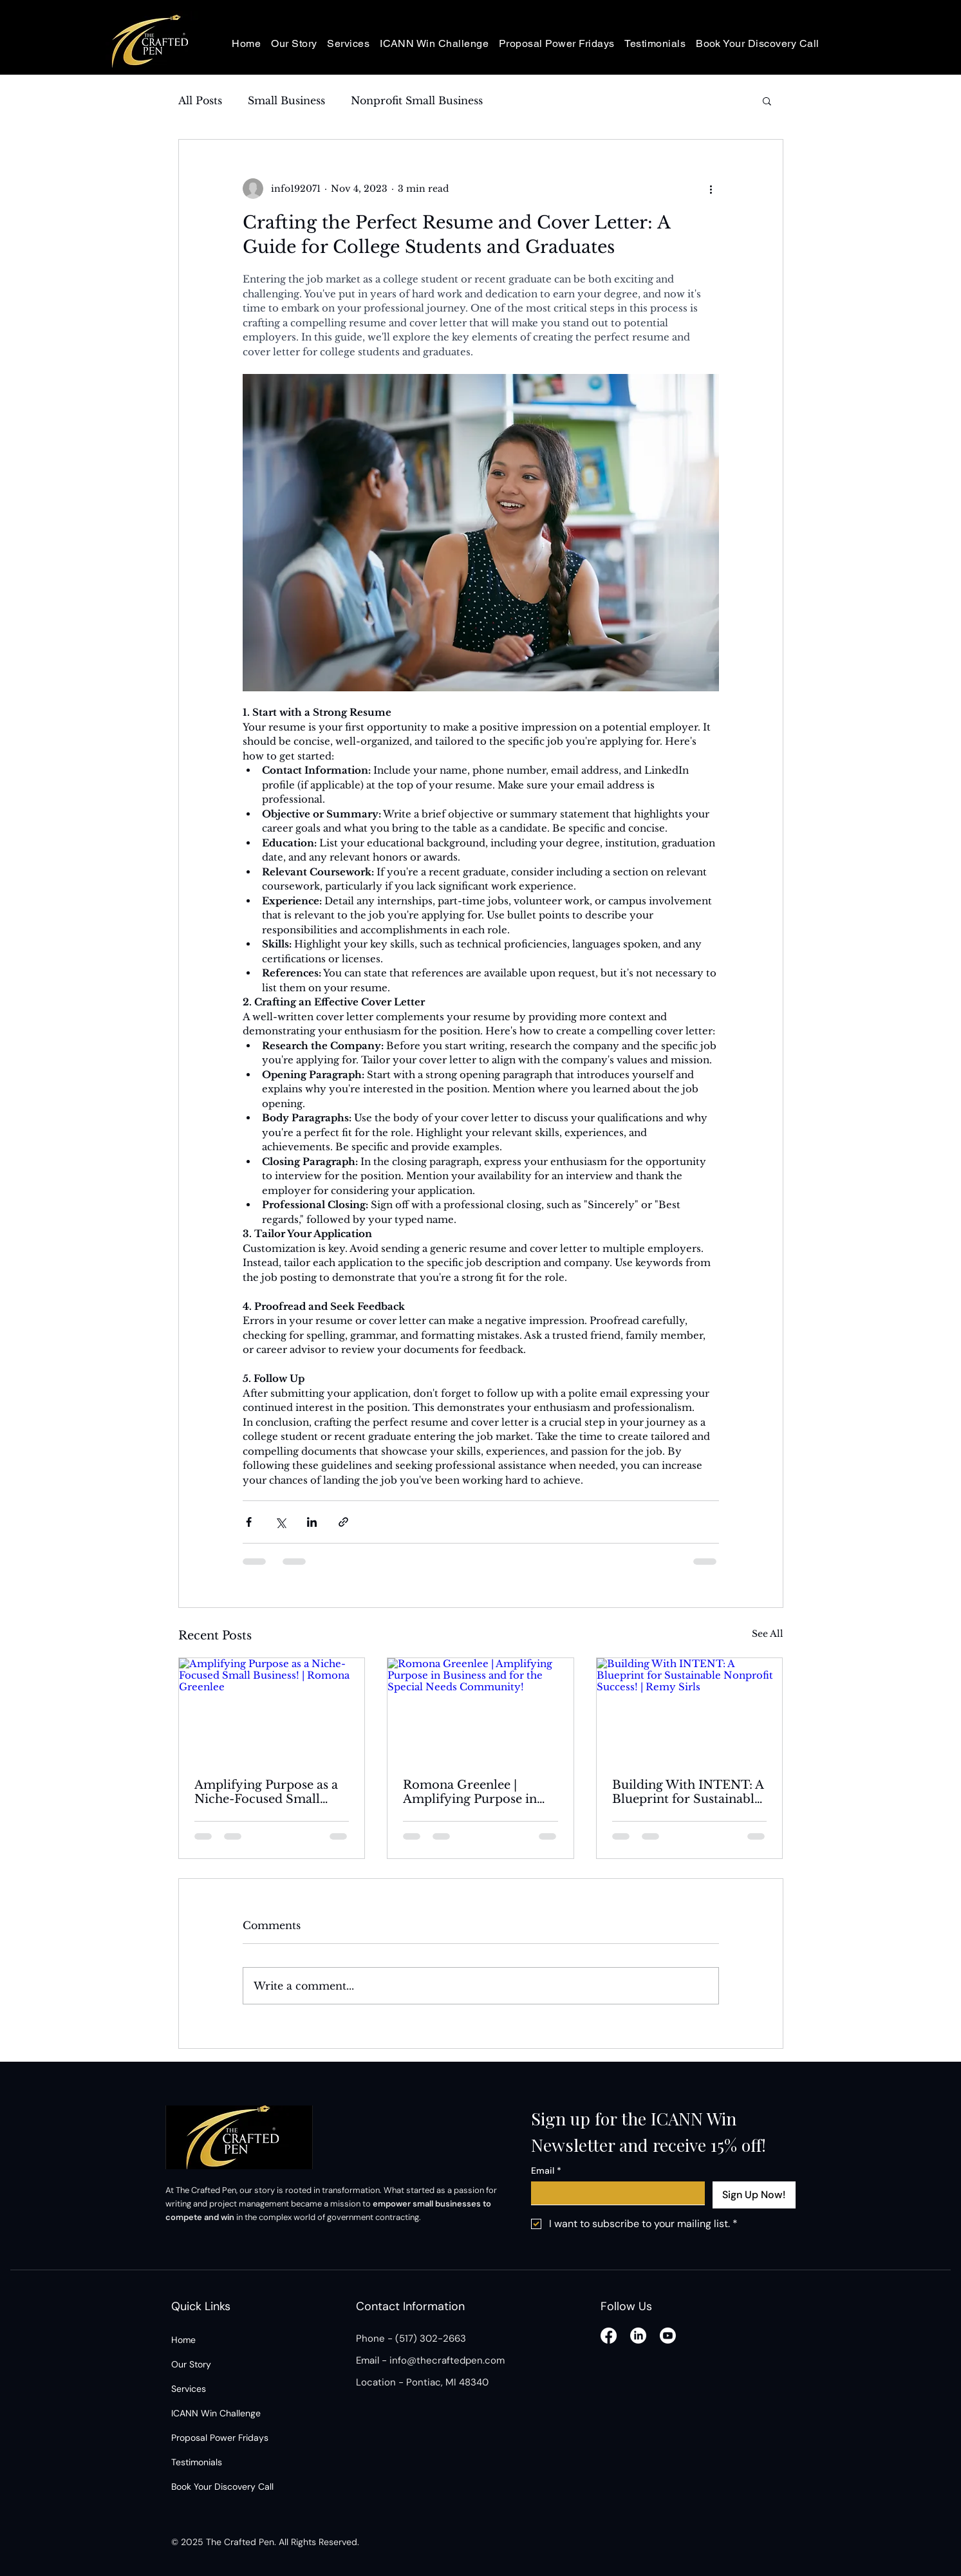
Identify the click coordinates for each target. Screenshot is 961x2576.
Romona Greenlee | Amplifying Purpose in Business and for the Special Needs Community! (470, 1792)
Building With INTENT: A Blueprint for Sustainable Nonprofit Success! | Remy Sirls (687, 1792)
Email (546, 2170)
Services (188, 2388)
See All (767, 1633)
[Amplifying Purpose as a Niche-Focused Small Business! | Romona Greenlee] (272, 1710)
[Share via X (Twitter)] (280, 1522)
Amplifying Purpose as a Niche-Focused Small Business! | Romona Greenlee (266, 1792)
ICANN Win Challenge (216, 2413)
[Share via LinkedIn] (312, 1522)
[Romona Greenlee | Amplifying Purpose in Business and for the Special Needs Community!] (480, 1710)
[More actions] (711, 188)
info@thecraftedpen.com (447, 2360)
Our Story (191, 2364)
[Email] (614, 2193)
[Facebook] (609, 2336)
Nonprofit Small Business (417, 100)
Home (183, 2340)
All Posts (200, 100)
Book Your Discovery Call (222, 2486)
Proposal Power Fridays (219, 2437)
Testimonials (196, 2462)
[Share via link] (343, 1522)
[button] (767, 100)
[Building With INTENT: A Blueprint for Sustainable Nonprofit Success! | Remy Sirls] (690, 1710)
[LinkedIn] (638, 2336)
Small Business (286, 100)
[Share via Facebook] (249, 1522)
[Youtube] (668, 2336)
